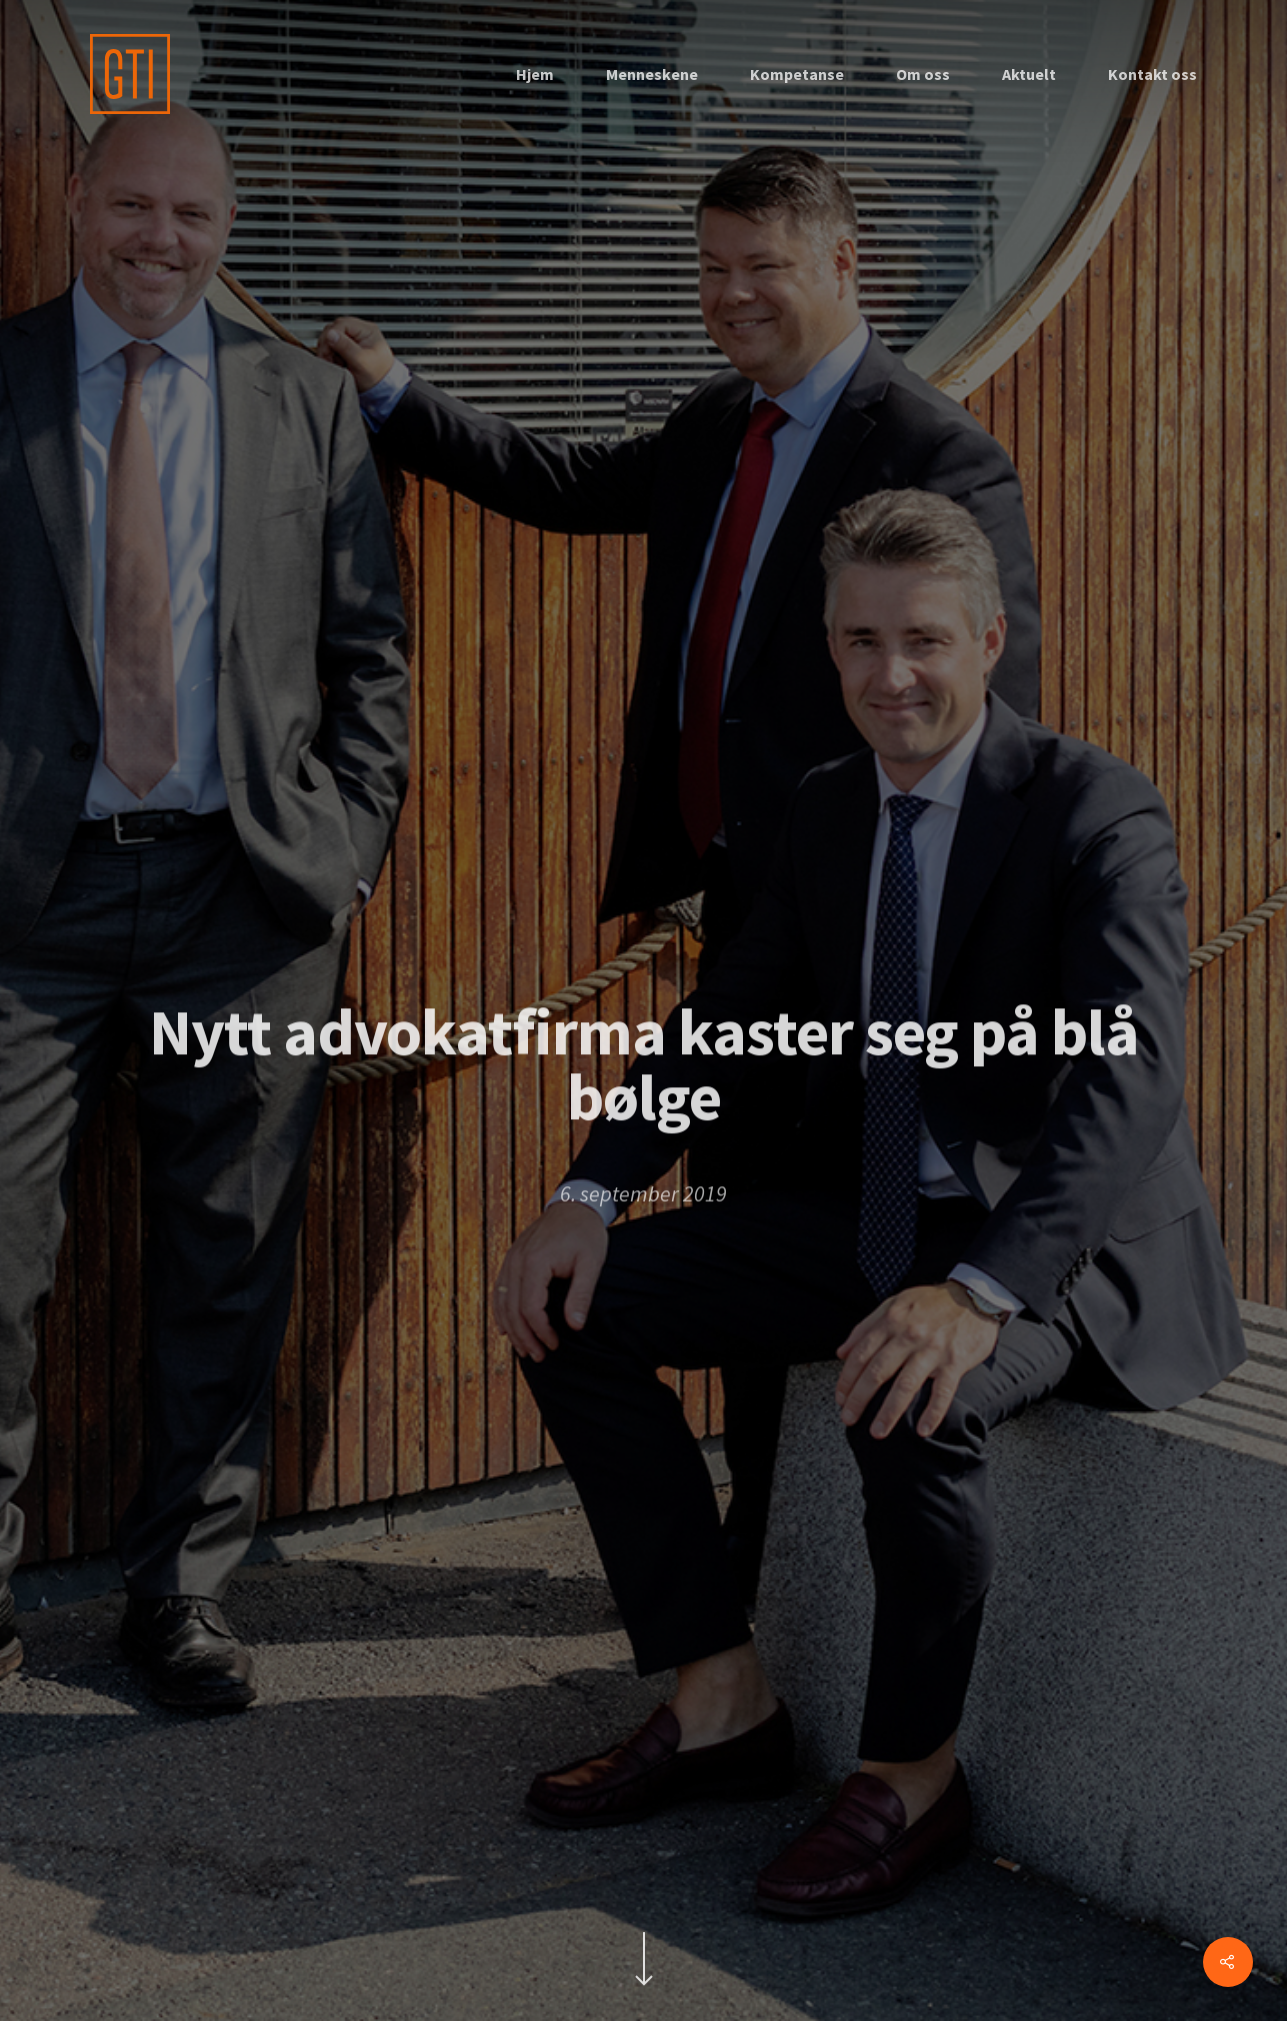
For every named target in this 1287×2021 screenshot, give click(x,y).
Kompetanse (797, 74)
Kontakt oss (1152, 74)
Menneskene (652, 74)
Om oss (923, 74)
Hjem (535, 74)
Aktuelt (1029, 74)
